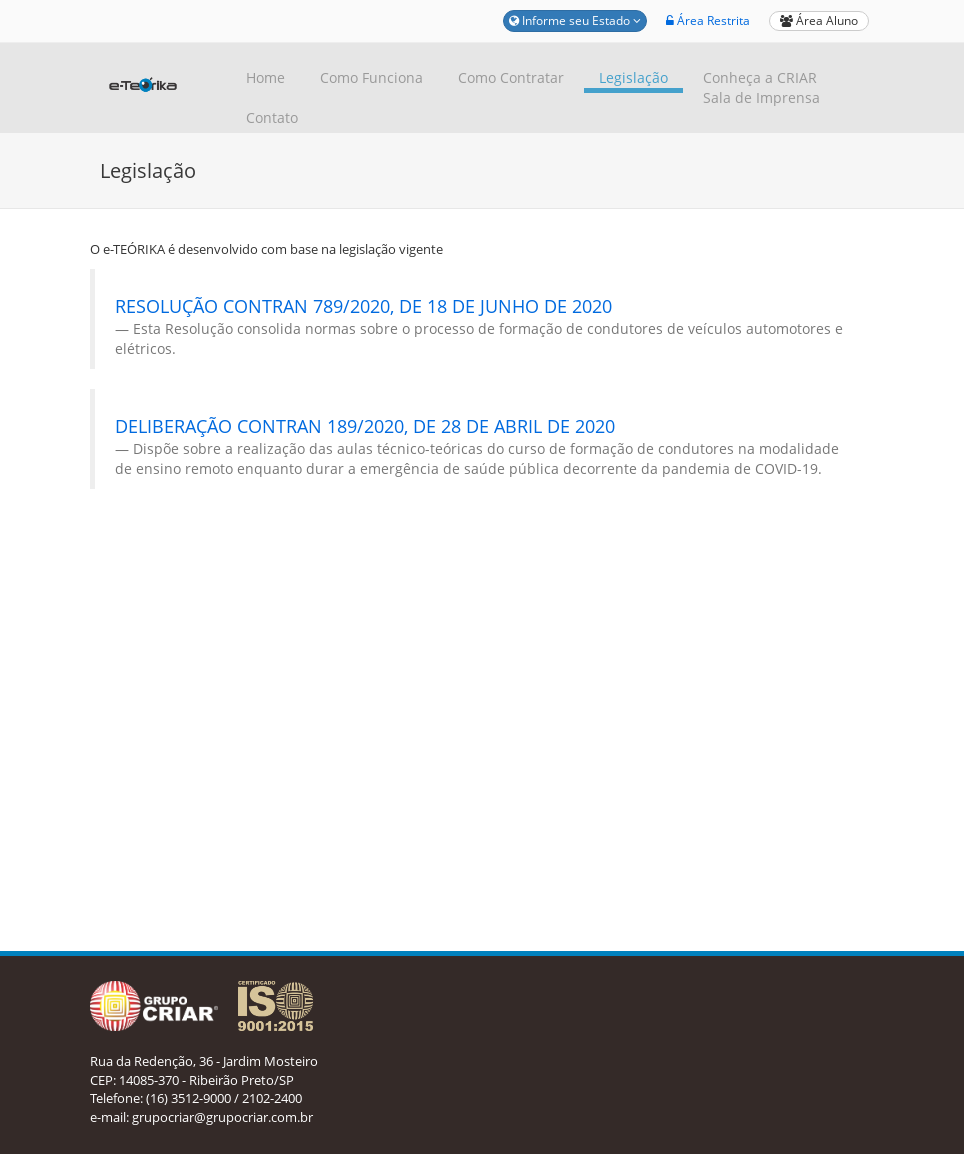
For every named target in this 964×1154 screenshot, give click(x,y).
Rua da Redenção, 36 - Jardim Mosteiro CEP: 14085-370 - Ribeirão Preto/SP (204, 1070)
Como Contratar (511, 77)
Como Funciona (371, 77)
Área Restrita (708, 20)
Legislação (633, 77)
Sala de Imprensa (761, 97)
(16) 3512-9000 (188, 1098)
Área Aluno (819, 20)
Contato (272, 117)
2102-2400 (272, 1098)
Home (265, 77)
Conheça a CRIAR (760, 77)
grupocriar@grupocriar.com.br (222, 1117)
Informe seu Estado (575, 20)
